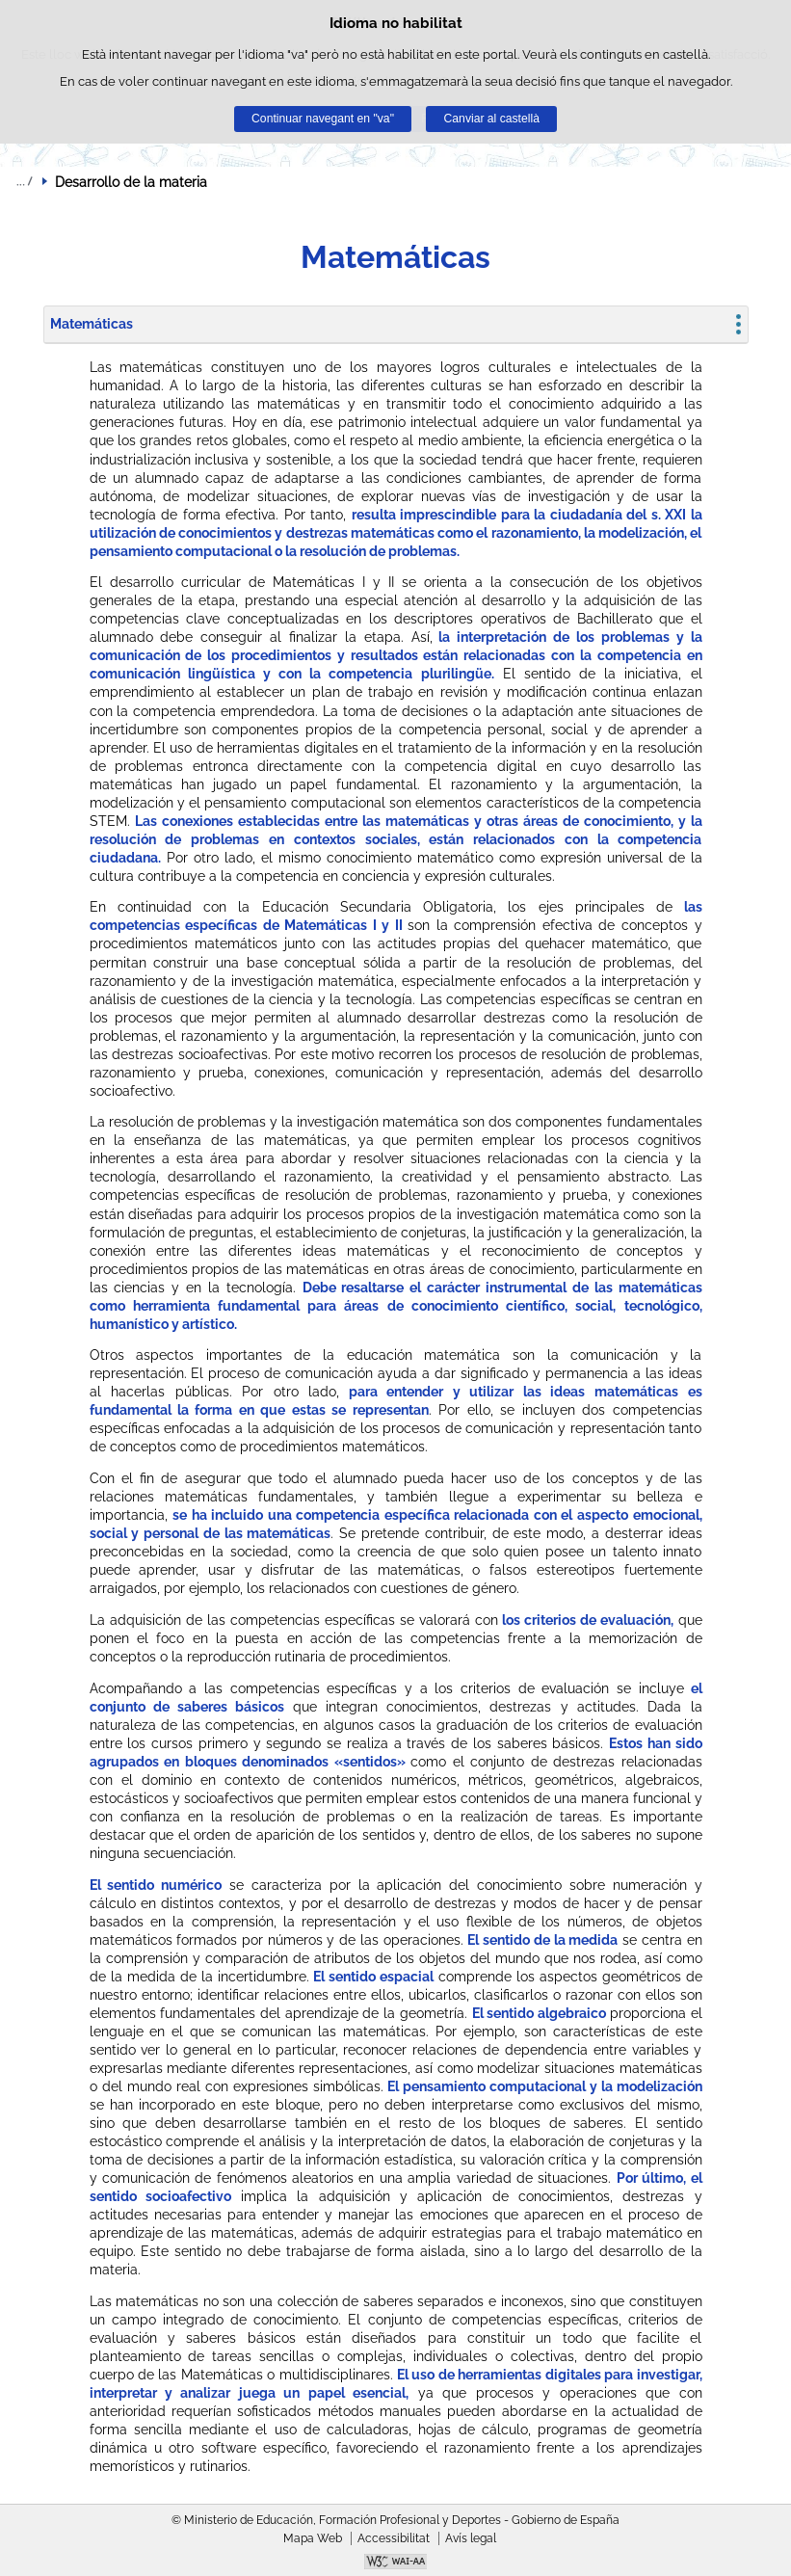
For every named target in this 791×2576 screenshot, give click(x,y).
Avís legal (470, 2538)
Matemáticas (91, 324)
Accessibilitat (393, 2538)
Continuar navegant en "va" (322, 118)
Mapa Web (312, 2538)
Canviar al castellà (492, 118)
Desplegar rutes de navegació (24, 181)
